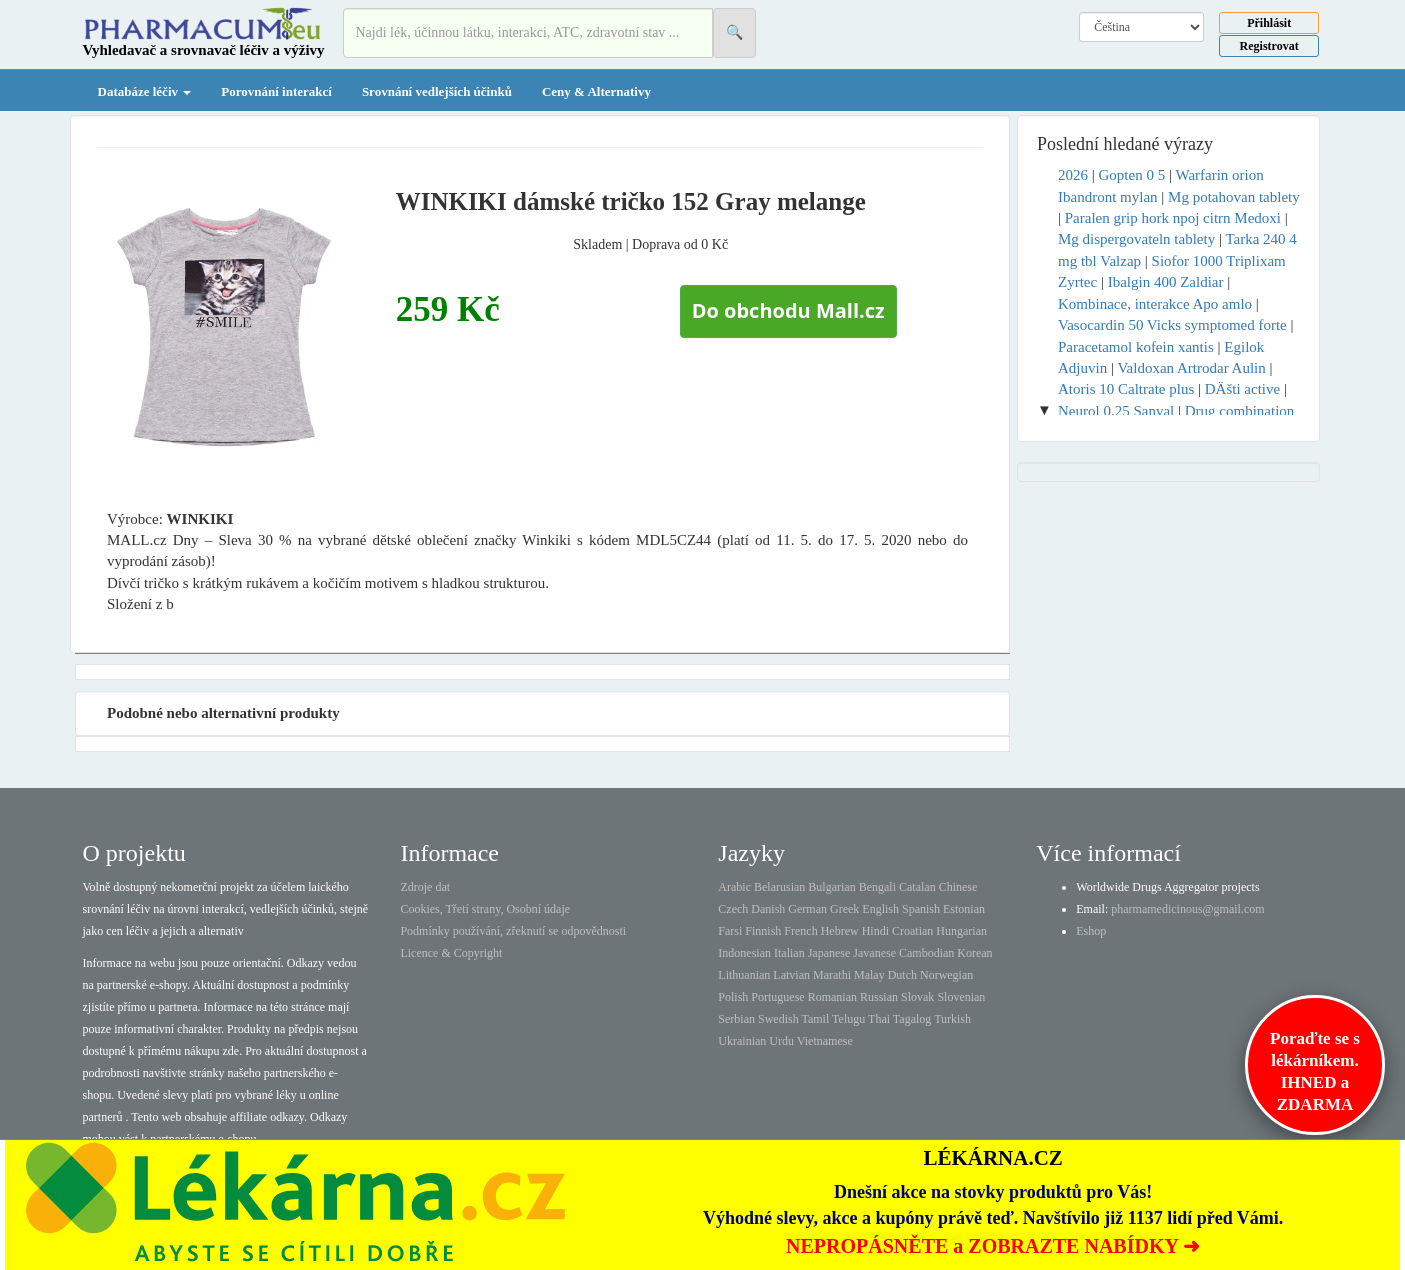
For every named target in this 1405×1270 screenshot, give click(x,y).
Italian (789, 953)
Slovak (917, 997)
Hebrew (840, 931)
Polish (733, 997)
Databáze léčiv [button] (145, 91)
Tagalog (912, 1019)
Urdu (781, 1041)
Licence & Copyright (451, 953)
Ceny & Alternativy (596, 91)
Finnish (763, 931)
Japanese (829, 953)
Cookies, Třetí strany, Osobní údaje (485, 909)
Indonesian (744, 953)
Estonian (964, 909)
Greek (844, 909)
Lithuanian (744, 975)
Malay (869, 975)
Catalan (917, 887)
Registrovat (1269, 46)
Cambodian (926, 953)
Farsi (730, 931)
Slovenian (961, 997)
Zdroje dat (425, 887)
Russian (879, 997)
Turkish (952, 1019)
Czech (733, 909)
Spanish (921, 909)
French (800, 931)
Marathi (832, 975)
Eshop (1091, 931)
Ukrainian (742, 1041)
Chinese (958, 887)
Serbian (736, 1019)
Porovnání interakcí (276, 91)
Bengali (877, 887)
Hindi (875, 931)
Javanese (874, 953)
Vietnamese (825, 1041)
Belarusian (779, 887)
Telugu (848, 1019)
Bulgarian (831, 887)
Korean (974, 953)
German (807, 909)
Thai (879, 1019)
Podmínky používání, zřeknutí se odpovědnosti (513, 931)
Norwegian (946, 975)
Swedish (778, 1019)
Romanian (832, 997)
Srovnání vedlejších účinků (437, 91)
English (880, 909)
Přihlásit (1269, 23)
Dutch (902, 975)
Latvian (791, 975)
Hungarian (961, 931)
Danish (768, 909)
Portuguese (777, 997)
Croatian (912, 931)
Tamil (815, 1019)
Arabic (734, 887)
